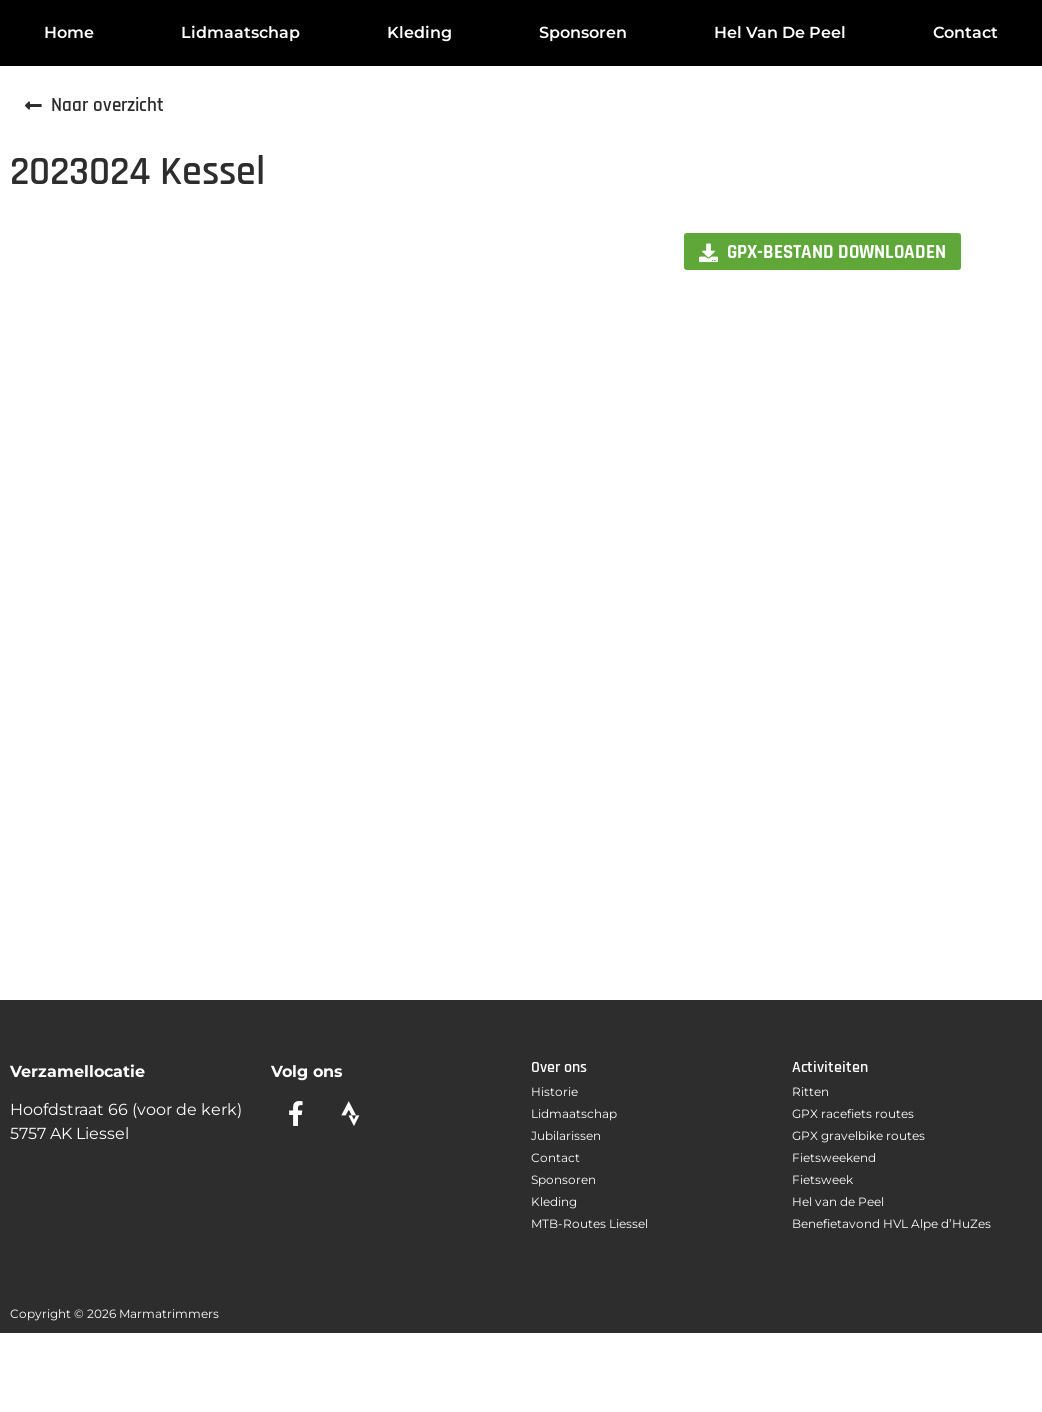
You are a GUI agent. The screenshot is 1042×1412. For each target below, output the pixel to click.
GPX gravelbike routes (858, 1135)
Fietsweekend (834, 1157)
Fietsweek (822, 1179)
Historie (554, 1091)
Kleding (419, 32)
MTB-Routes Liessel (589, 1223)
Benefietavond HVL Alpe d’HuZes (891, 1223)
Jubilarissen (566, 1135)
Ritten (810, 1091)
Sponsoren (583, 32)
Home (69, 32)
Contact (965, 32)
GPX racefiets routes (853, 1113)
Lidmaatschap (240, 32)
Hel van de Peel (780, 32)
